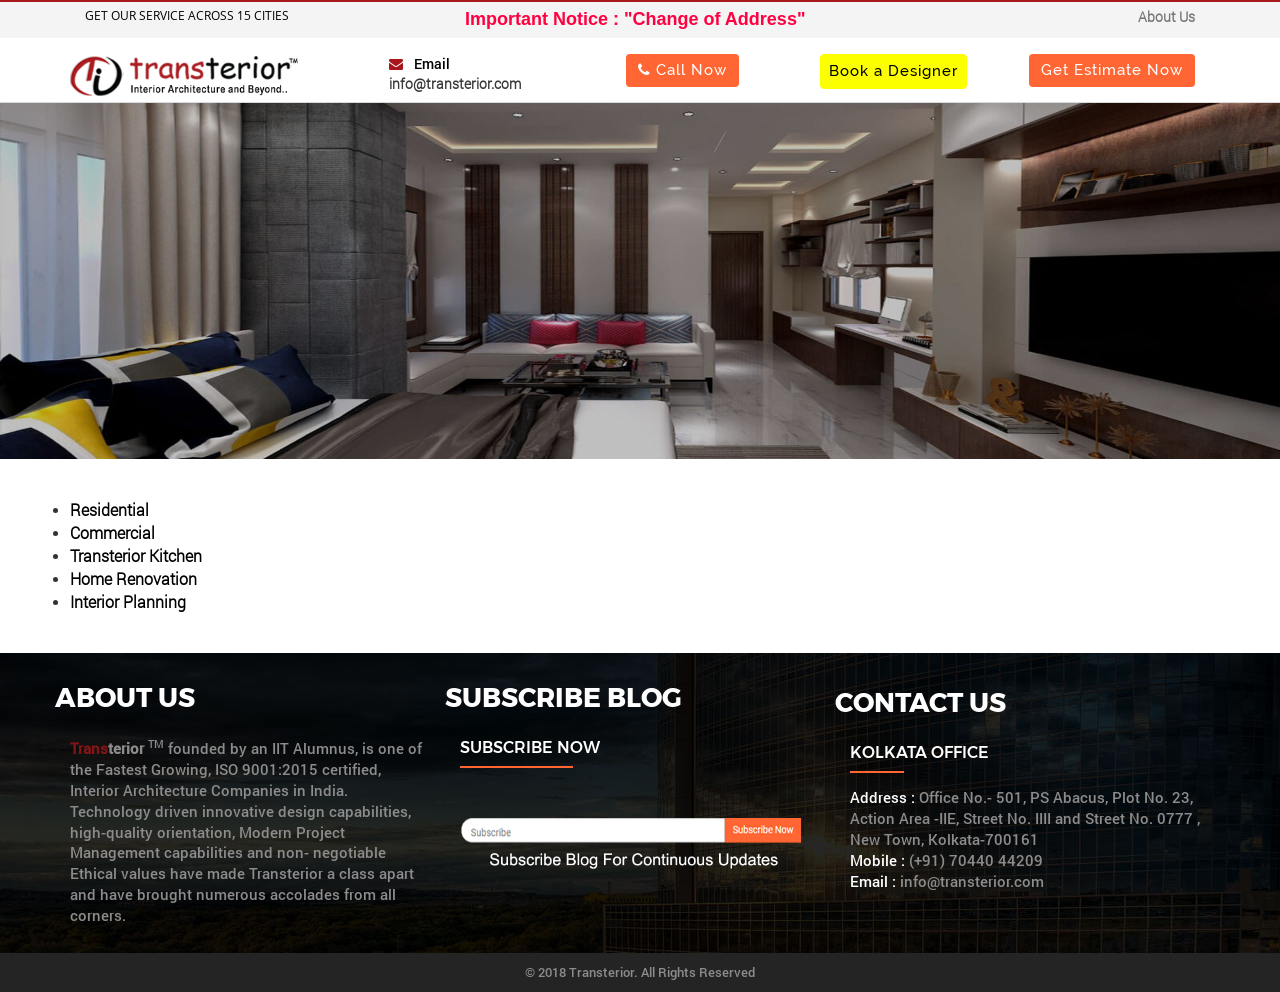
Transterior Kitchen (136, 555)
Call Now (682, 69)
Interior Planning (128, 601)
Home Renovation (133, 578)
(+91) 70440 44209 (976, 860)
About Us (1166, 16)
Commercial (112, 532)
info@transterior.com (455, 83)
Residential (109, 509)
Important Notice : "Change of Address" (635, 19)
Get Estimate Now (1112, 69)
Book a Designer (893, 70)
